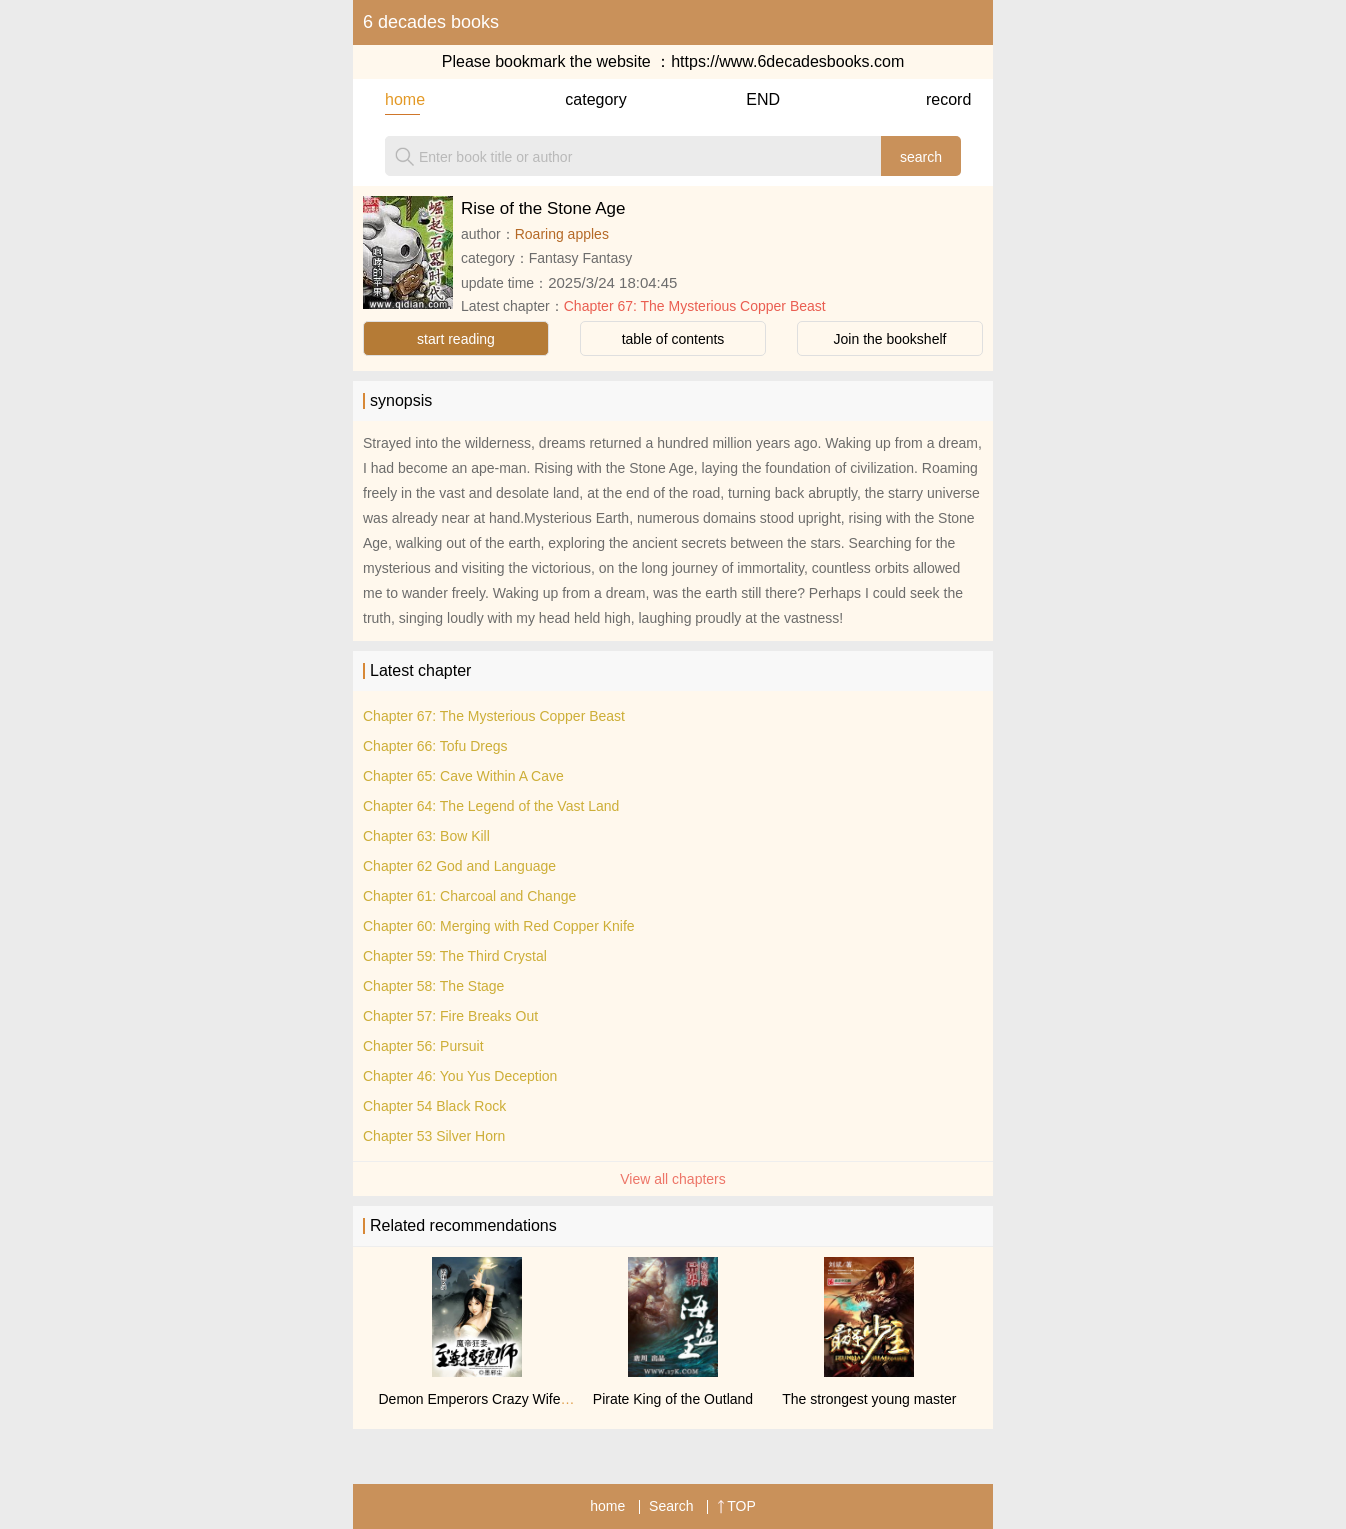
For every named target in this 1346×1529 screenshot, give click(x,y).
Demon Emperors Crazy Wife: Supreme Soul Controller (550, 1399)
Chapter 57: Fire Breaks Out (450, 1016)
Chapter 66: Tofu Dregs (435, 746)
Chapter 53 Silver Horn (434, 1136)
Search (671, 1506)
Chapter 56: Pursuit (423, 1046)
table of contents (673, 339)
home (402, 99)
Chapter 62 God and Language (459, 866)
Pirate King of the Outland (673, 1399)
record (943, 99)
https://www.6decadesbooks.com (787, 61)
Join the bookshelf (890, 339)
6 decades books (431, 22)
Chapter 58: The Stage (433, 986)
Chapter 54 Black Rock (434, 1106)
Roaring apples (562, 234)
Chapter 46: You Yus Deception (460, 1076)
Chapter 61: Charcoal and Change (469, 896)
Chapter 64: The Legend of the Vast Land (491, 806)
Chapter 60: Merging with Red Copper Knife (499, 926)
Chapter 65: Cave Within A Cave (463, 776)
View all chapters (673, 1179)
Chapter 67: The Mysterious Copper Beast (695, 306)
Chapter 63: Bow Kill (426, 836)
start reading (456, 339)
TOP (736, 1506)
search (921, 157)
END (763, 99)
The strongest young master (869, 1399)
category (582, 99)
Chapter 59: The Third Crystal (455, 956)
